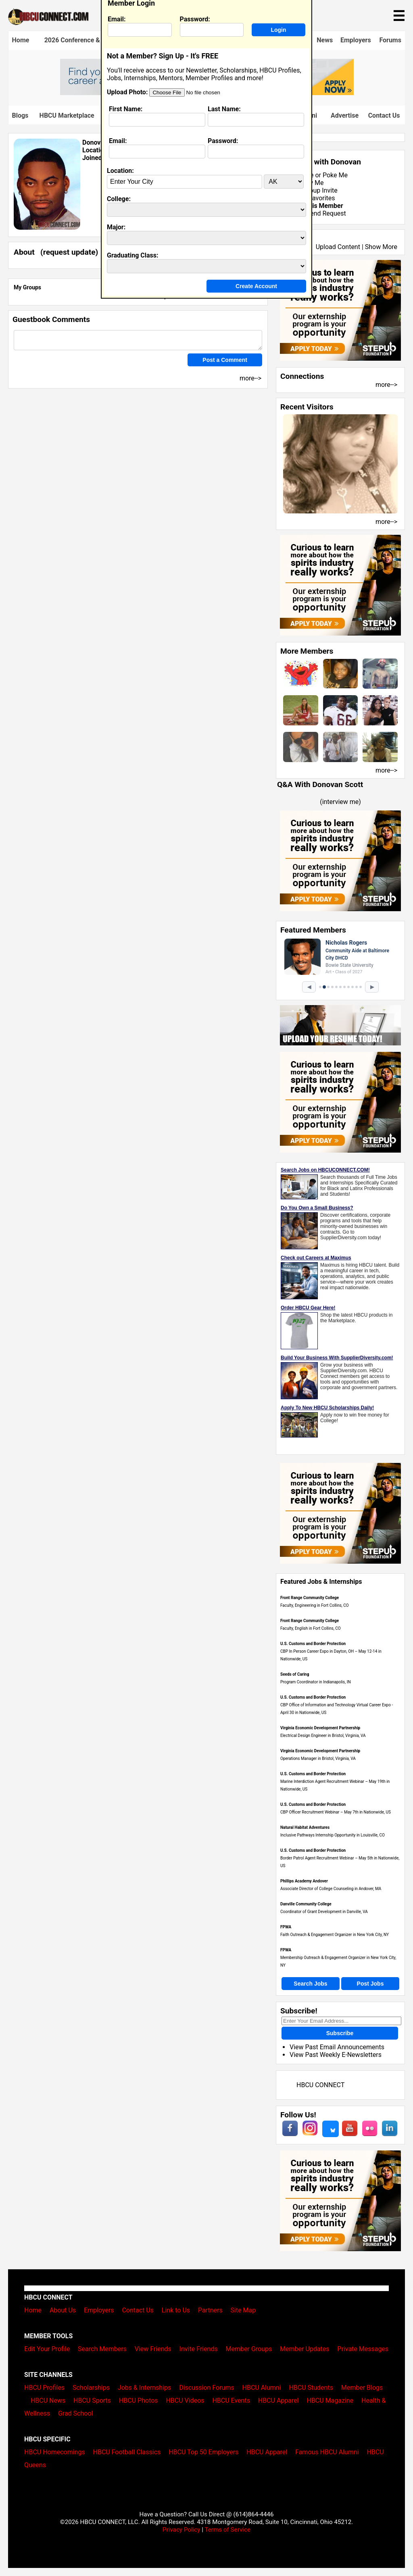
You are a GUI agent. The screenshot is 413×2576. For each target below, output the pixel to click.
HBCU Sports (92, 2400)
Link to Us (176, 2310)
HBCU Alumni (261, 2387)
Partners (210, 2310)
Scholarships (91, 2387)
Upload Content (338, 247)
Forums (390, 40)
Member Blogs (362, 2387)
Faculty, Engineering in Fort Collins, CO (314, 1605)
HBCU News (48, 2400)
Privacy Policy (181, 2529)
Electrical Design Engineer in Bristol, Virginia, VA (323, 1735)
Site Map (243, 2310)
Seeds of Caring (294, 1674)
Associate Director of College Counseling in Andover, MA (330, 1888)
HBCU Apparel (278, 2400)
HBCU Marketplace (67, 115)
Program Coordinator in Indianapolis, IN (315, 1682)
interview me (340, 802)
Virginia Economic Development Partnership (320, 1728)
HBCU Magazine (330, 2400)
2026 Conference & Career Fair (88, 40)
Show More (381, 247)
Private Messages (362, 2349)
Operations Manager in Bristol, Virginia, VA (318, 1758)
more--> (386, 384)
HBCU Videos (185, 2400)
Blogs (20, 115)
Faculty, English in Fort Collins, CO (310, 1628)
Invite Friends (198, 2349)
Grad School (75, 2413)
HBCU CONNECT (320, 2085)
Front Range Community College (309, 1597)
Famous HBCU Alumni (327, 2452)
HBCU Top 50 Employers (203, 2452)
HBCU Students (311, 2387)
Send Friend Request (316, 213)
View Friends (153, 2349)
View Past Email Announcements (337, 2047)
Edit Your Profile (47, 2349)
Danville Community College (306, 1904)
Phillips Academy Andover (304, 1881)
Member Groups (249, 2349)
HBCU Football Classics (127, 2452)
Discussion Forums (206, 2387)
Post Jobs (370, 1983)
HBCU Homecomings (54, 2452)
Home (20, 40)
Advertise (345, 115)
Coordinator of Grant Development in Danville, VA (324, 1911)
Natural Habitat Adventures (305, 1827)
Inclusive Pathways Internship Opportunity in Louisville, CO (332, 1835)
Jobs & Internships (144, 2387)
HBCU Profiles (44, 2387)
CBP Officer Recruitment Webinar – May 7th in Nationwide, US (335, 1812)
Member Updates (304, 2349)
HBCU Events (231, 2400)
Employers (355, 40)
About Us (63, 2310)
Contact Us (384, 115)
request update (69, 252)
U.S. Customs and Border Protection (313, 1643)
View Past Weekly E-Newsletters (336, 2055)
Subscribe (340, 2033)
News (325, 40)
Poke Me (335, 175)
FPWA (285, 1927)
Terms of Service (227, 2529)
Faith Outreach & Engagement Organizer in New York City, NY (334, 1934)
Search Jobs (310, 1983)
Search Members (102, 2349)
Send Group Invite (312, 190)
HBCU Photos (138, 2400)
